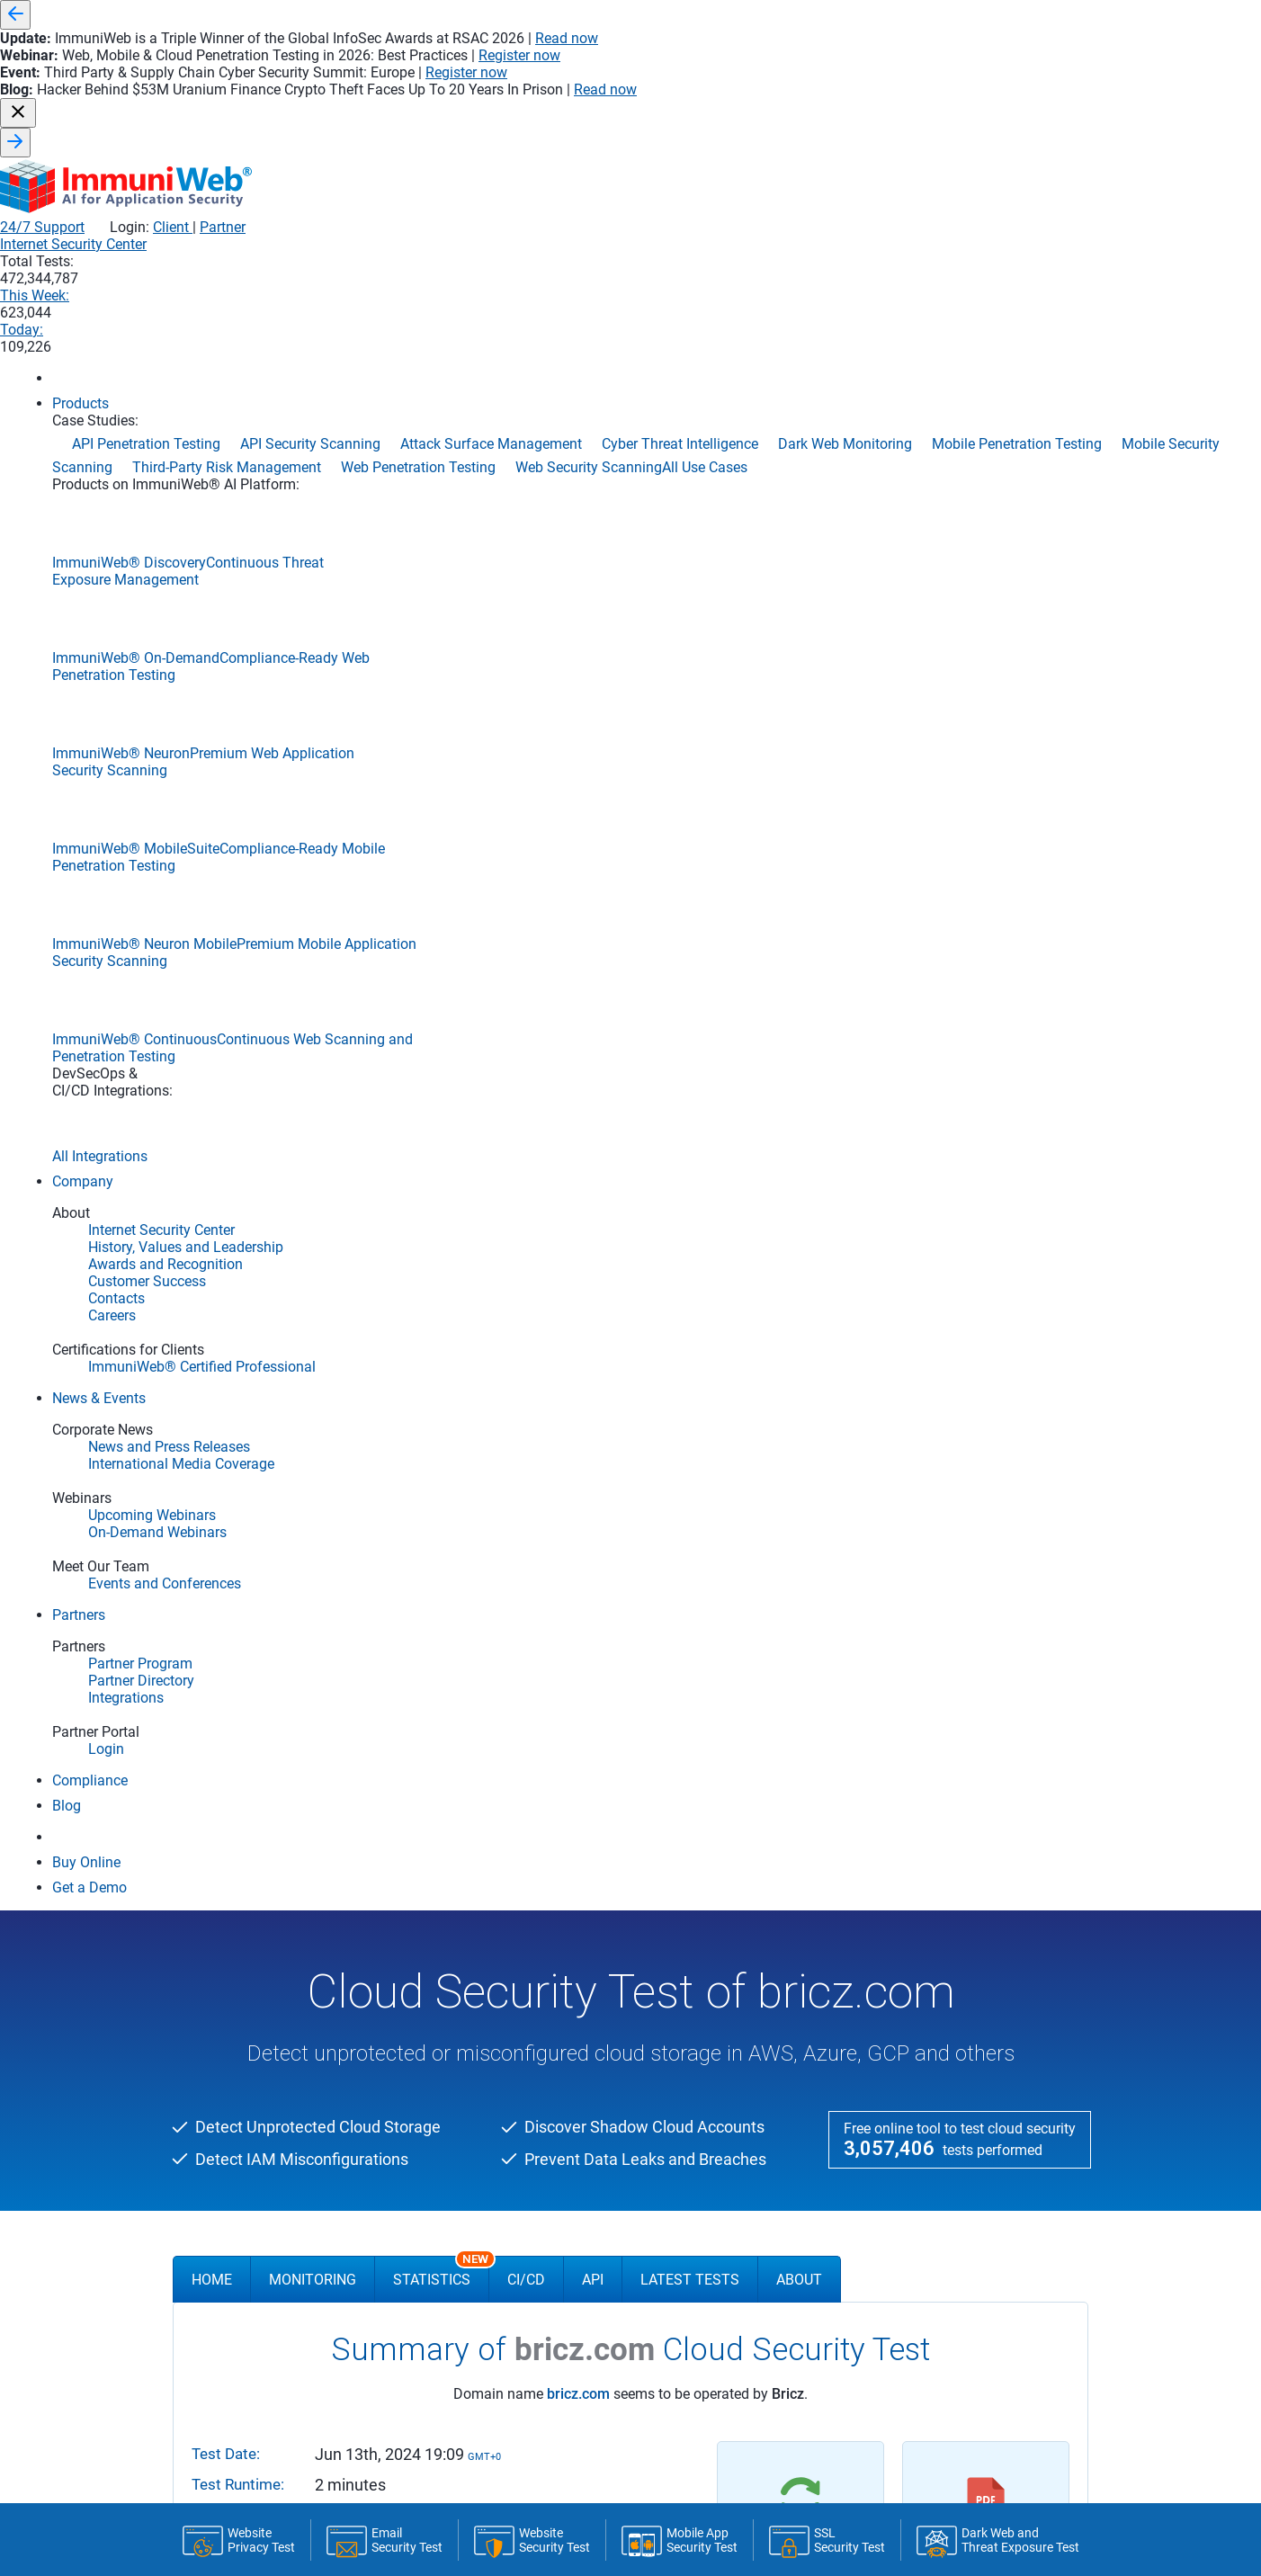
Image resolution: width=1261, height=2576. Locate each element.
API (593, 545)
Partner (1057, 72)
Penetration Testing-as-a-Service (937, 2153)
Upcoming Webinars (430, 2032)
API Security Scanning (910, 1786)
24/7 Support (877, 72)
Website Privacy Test (237, 2078)
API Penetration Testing (914, 1765)
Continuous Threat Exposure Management (965, 2002)
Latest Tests (689, 545)
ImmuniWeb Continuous (251, 1898)
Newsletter (259, 2401)
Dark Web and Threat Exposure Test (277, 2122)
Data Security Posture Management (947, 2067)
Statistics (441, 538)
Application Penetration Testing (935, 1808)
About (799, 545)
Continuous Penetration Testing (936, 1980)
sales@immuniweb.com (453, 2401)
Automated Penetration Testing (935, 1872)
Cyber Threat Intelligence (917, 2024)
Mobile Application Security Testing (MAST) (659, 1851)
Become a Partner (593, 2053)
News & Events (426, 1918)
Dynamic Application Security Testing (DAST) (664, 1829)
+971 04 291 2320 (992, 2380)
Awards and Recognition (442, 1808)
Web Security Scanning (912, 2261)
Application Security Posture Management (964, 1829)
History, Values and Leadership (459, 1786)
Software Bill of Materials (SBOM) (634, 1916)
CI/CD (526, 545)
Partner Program (591, 2010)
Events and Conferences (441, 1988)
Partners (574, 1982)
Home (212, 545)
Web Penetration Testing (916, 2239)
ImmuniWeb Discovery (246, 1768)
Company (409, 1737)
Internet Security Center (675, 110)
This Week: (910, 110)
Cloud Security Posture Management (949, 1916)
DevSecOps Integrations (247, 1919)
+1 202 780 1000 (812, 2380)
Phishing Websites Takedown (929, 2175)
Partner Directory (591, 2032)
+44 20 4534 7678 (633, 2380)
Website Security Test (239, 2057)
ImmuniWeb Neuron (240, 1794)
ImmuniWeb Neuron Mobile (259, 1820)
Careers (397, 1872)
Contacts (401, 1851)
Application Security (612, 1737)
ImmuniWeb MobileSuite (251, 1872)
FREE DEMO (630, 1502)
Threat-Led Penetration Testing (934, 2218)
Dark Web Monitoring (907, 2045)
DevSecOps (576, 1937)
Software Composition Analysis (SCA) (646, 1894)
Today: (1017, 110)
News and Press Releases (445, 1945)
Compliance (214, 1941)
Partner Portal (584, 2075)
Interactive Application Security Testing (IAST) (666, 1808)
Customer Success (426, 1829)
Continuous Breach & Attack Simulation (956, 1959)
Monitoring (312, 545)
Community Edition (246, 1986)
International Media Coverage (455, 1967)
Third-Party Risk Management (931, 2196)
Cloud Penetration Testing (920, 1894)
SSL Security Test (228, 2014)
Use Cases (887, 1737)
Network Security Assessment (931, 2131)
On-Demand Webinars (435, 2010)
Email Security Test (232, 2035)
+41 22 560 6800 (453, 2380)
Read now (890, 15)
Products (214, 1737)
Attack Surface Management (929, 1851)
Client (1006, 72)
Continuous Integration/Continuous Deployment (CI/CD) (695, 1765)
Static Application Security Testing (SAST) (655, 1872)
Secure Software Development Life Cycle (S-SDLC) (677, 1786)
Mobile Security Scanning (918, 2110)
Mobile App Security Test (248, 2100)
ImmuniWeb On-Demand (252, 1845)
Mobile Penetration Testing (922, 2088)
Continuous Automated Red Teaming (950, 1937)
